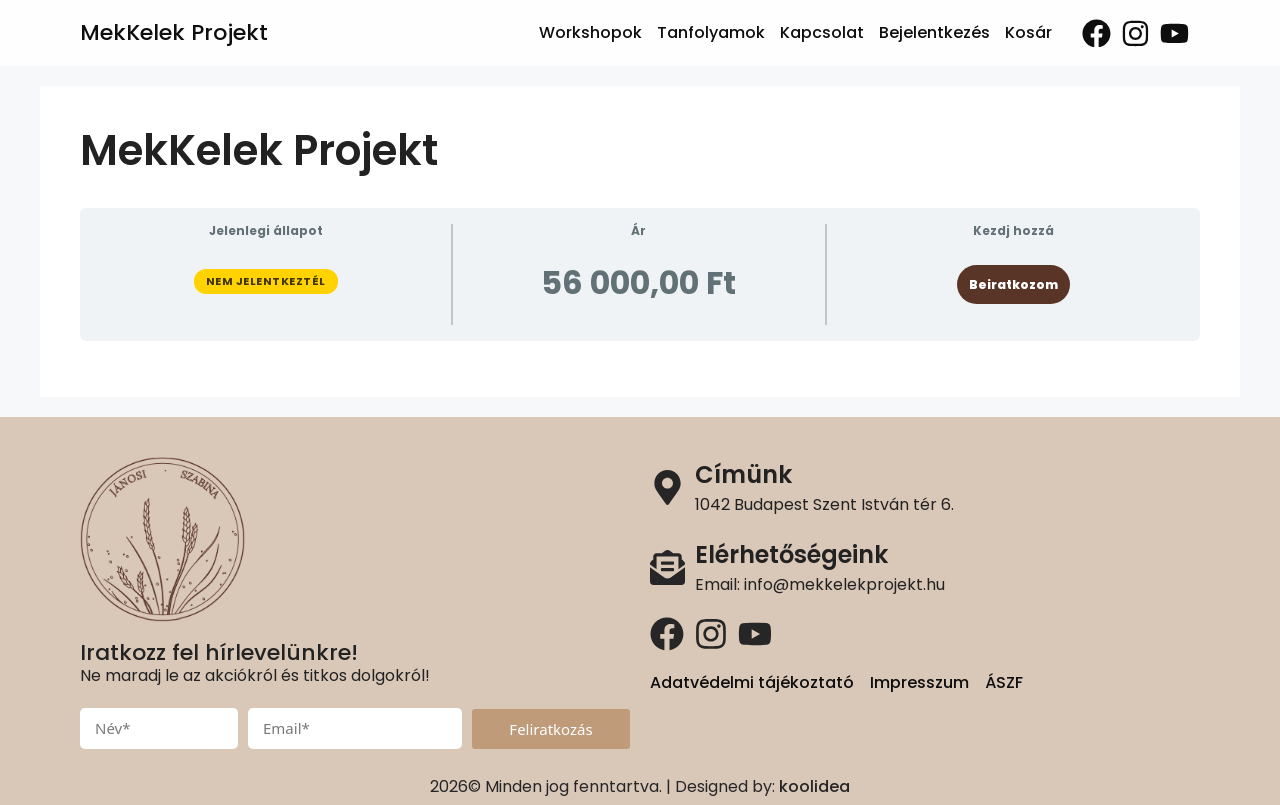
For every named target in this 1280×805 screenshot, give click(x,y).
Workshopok (590, 32)
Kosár (1028, 32)
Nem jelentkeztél (266, 281)
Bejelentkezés (934, 32)
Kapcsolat (822, 32)
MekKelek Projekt (174, 32)
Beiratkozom (1013, 284)
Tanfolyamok (711, 32)
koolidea (814, 786)
